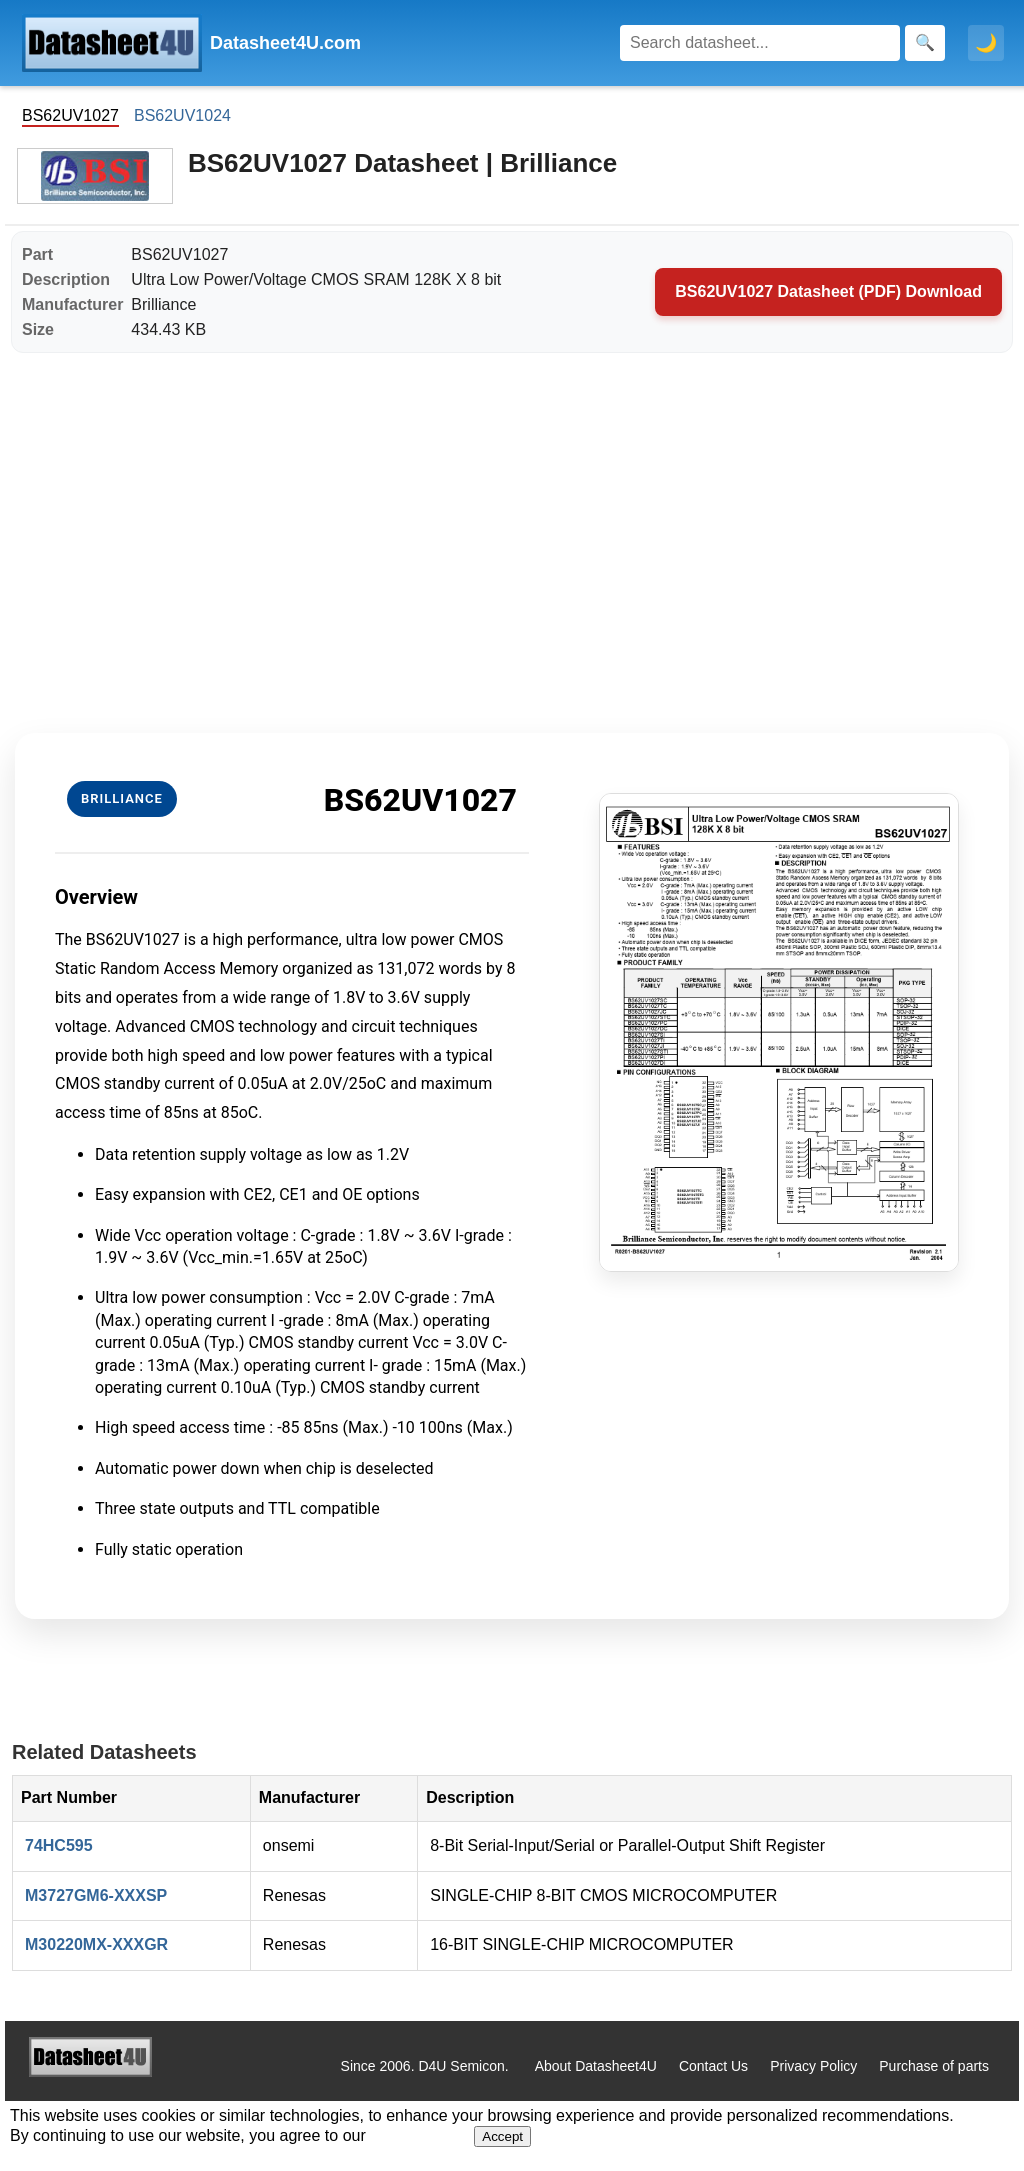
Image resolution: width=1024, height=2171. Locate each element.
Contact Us (713, 2066)
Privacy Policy (813, 2066)
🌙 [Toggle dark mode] (986, 43)
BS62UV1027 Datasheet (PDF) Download (828, 291)
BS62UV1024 (182, 115)
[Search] (760, 43)
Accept (502, 2136)
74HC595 (59, 1845)
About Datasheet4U (596, 2066)
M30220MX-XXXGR (96, 1944)
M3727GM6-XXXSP (96, 1895)
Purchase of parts (934, 2066)
